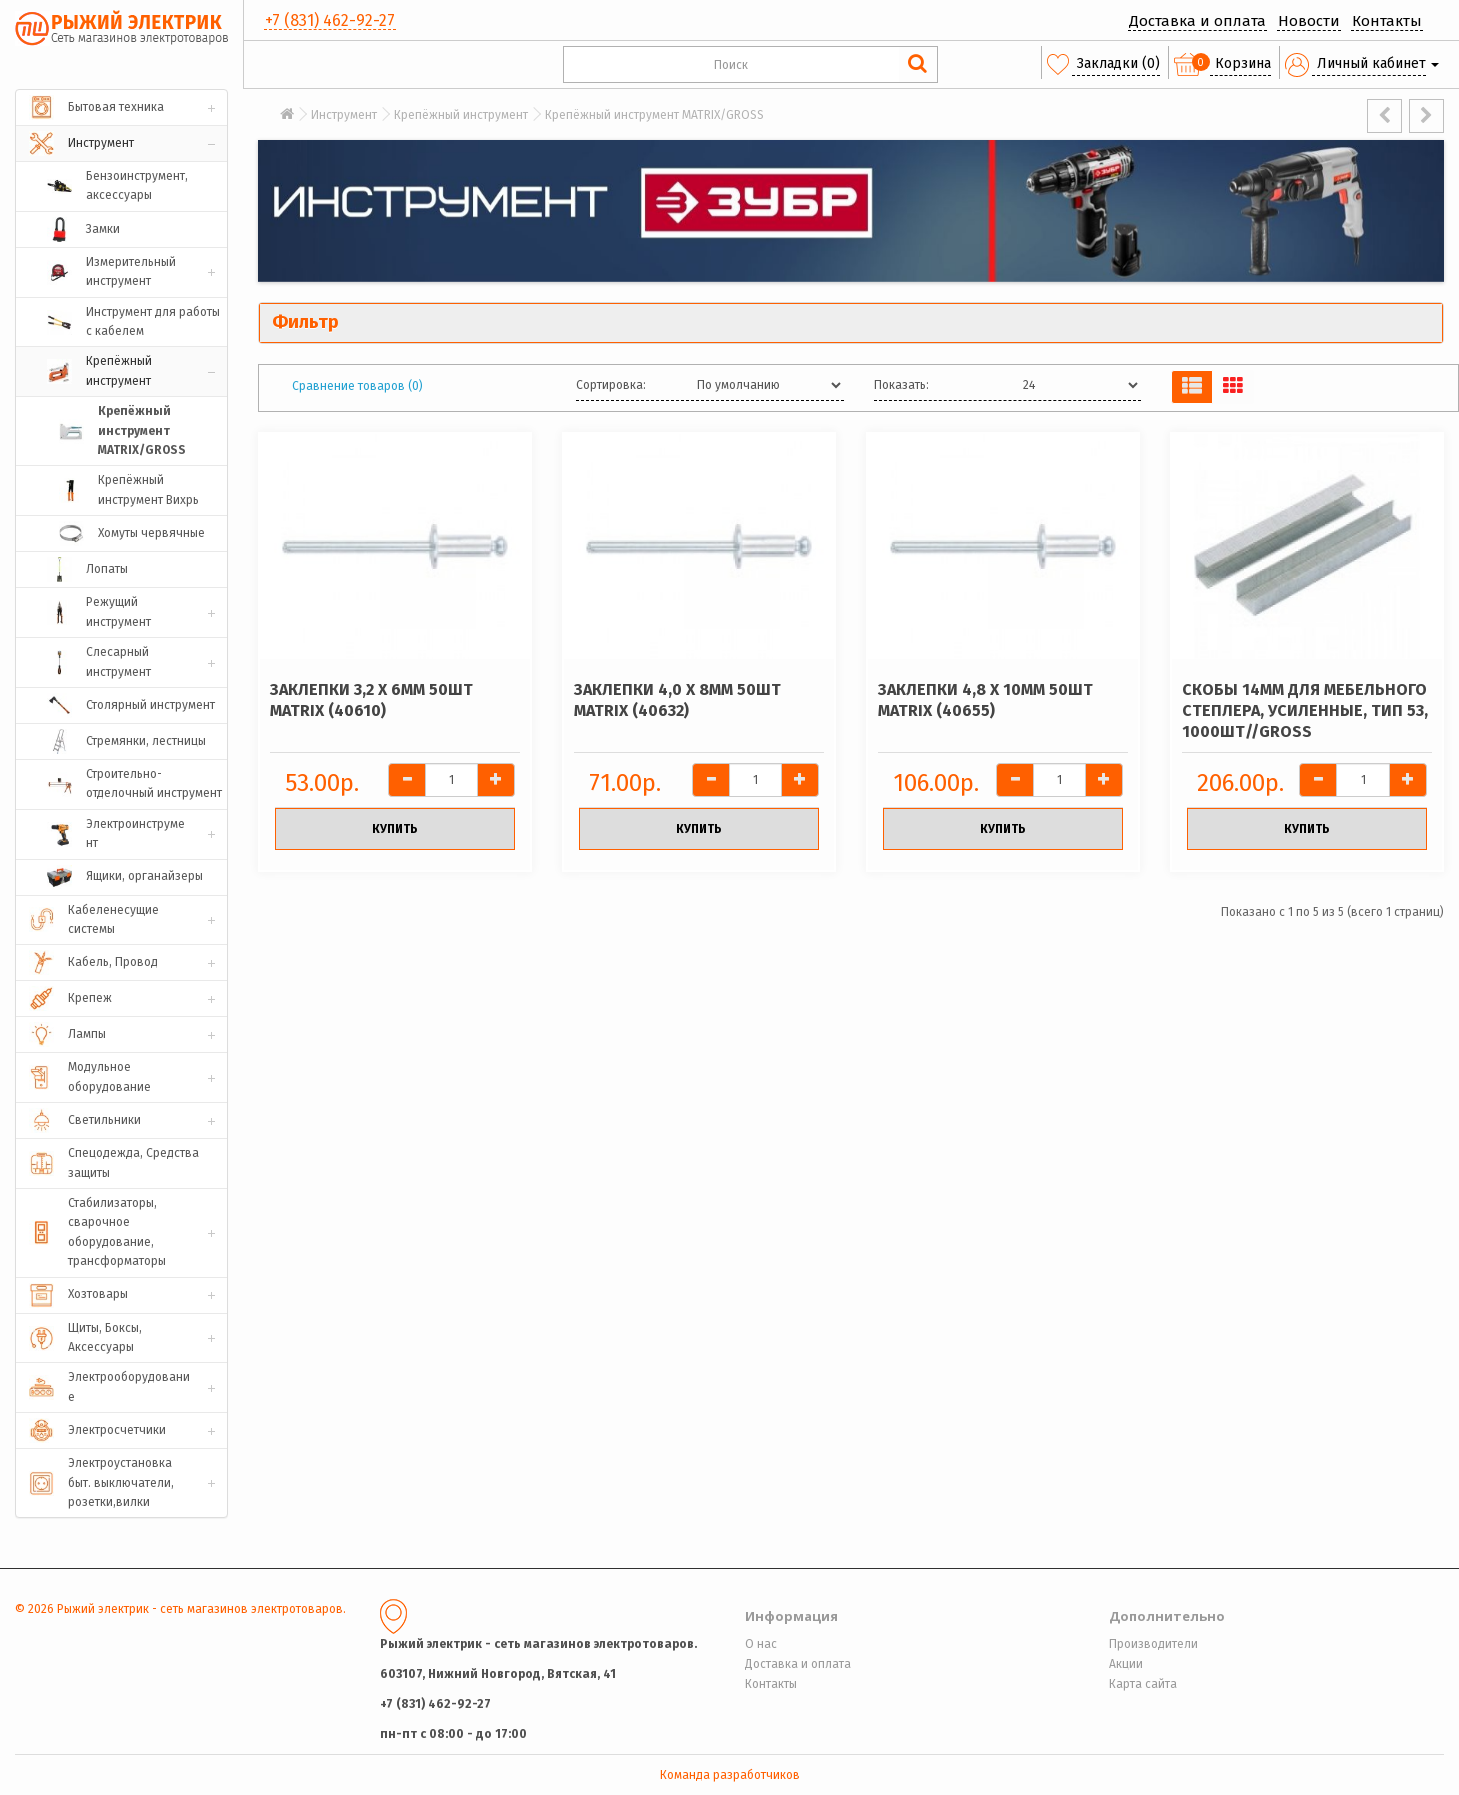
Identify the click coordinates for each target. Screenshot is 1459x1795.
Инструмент (344, 115)
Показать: (901, 385)
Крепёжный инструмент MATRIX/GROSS (654, 115)
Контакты (1387, 21)
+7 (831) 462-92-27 (330, 20)
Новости (1309, 21)
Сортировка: (611, 385)
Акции (1126, 1664)
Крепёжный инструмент (461, 115)
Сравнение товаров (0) (357, 386)
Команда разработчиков (730, 1775)
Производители (1153, 1644)
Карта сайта (1143, 1684)
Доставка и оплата (1197, 21)
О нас (761, 1644)
